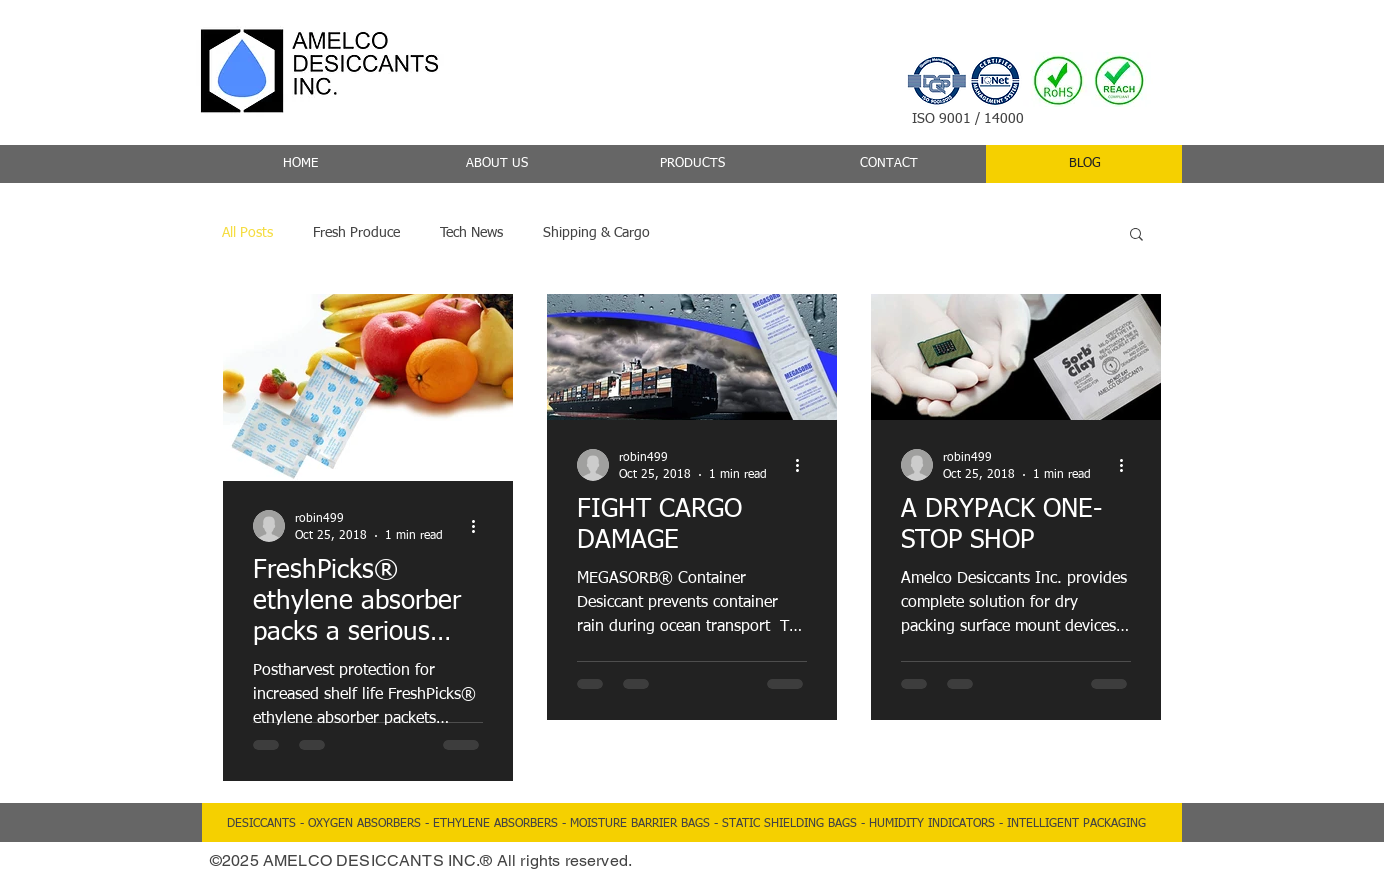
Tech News (471, 233)
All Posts (247, 233)
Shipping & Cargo (596, 233)
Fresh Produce (356, 233)
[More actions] (480, 526)
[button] (1136, 235)
